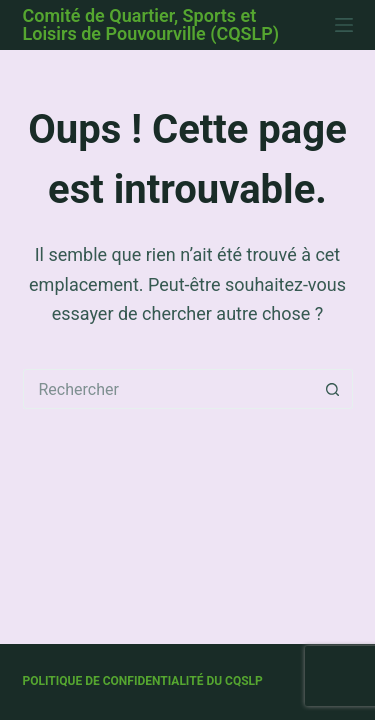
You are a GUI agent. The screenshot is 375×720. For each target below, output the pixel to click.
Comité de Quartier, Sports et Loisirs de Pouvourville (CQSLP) (151, 24)
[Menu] (344, 25)
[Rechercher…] (168, 389)
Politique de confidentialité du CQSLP (143, 681)
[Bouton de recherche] (333, 389)
